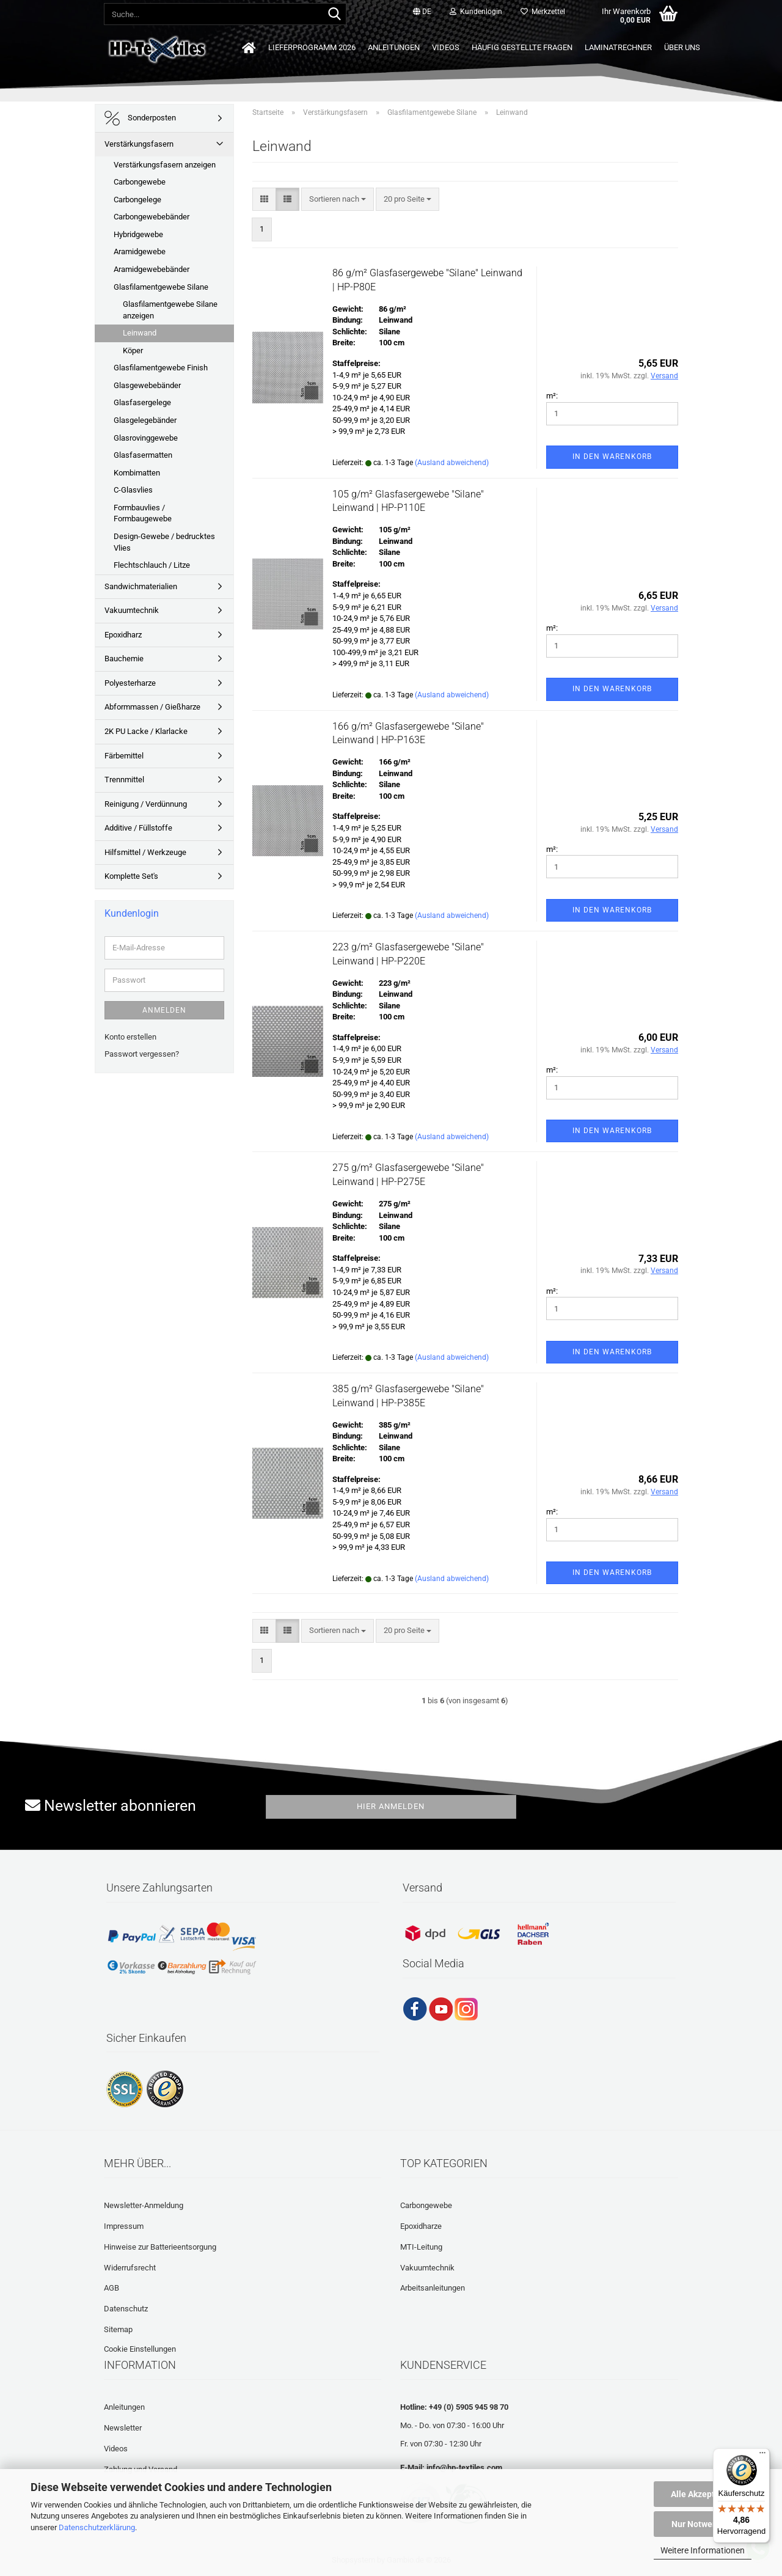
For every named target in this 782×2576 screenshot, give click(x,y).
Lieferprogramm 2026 (312, 47)
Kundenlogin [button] (476, 11)
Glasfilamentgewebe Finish (161, 367)
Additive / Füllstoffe (138, 827)
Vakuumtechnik (131, 610)
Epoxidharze (421, 2226)
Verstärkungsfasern (139, 144)
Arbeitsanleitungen (432, 2287)
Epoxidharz (123, 634)
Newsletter (123, 2427)
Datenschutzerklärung (97, 2527)
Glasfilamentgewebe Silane (161, 287)
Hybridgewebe (138, 234)
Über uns (682, 47)
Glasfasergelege (142, 402)
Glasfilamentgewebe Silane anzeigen (170, 309)
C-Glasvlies (133, 489)
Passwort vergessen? (141, 1054)
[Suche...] (334, 15)
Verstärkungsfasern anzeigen (165, 164)
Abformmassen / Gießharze (152, 706)
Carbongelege (137, 199)
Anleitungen (394, 47)
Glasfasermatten (143, 455)
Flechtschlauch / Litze (152, 565)
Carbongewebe (140, 181)
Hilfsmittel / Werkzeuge (145, 852)
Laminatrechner (618, 47)
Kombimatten (137, 472)
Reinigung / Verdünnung (145, 804)
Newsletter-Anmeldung (143, 2205)
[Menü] (762, 2455)
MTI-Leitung (421, 2246)
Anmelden (164, 1010)
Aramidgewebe (140, 251)
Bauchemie (124, 658)
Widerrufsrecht (130, 2267)
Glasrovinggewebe (146, 437)
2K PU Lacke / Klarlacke (146, 731)
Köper (133, 350)
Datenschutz (126, 2308)
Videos (445, 47)
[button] (422, 12)
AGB (111, 2287)
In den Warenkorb (612, 456)
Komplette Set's (131, 876)
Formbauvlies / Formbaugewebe (143, 513)
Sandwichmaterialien (140, 586)
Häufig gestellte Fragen (522, 47)
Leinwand (139, 332)
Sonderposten (140, 118)
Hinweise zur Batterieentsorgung (160, 2246)
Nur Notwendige (702, 2524)
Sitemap (118, 2329)
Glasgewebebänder (147, 385)
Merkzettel (543, 11)
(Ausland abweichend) (452, 462)
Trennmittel (124, 779)
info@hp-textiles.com (464, 2467)
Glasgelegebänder (145, 420)
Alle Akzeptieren (703, 2494)
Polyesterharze (130, 683)
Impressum (124, 2226)
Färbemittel (124, 755)
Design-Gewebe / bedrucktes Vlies (164, 542)
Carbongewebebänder (151, 216)
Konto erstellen (130, 1036)
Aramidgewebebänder (151, 269)
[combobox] (337, 199)
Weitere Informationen (702, 2550)
